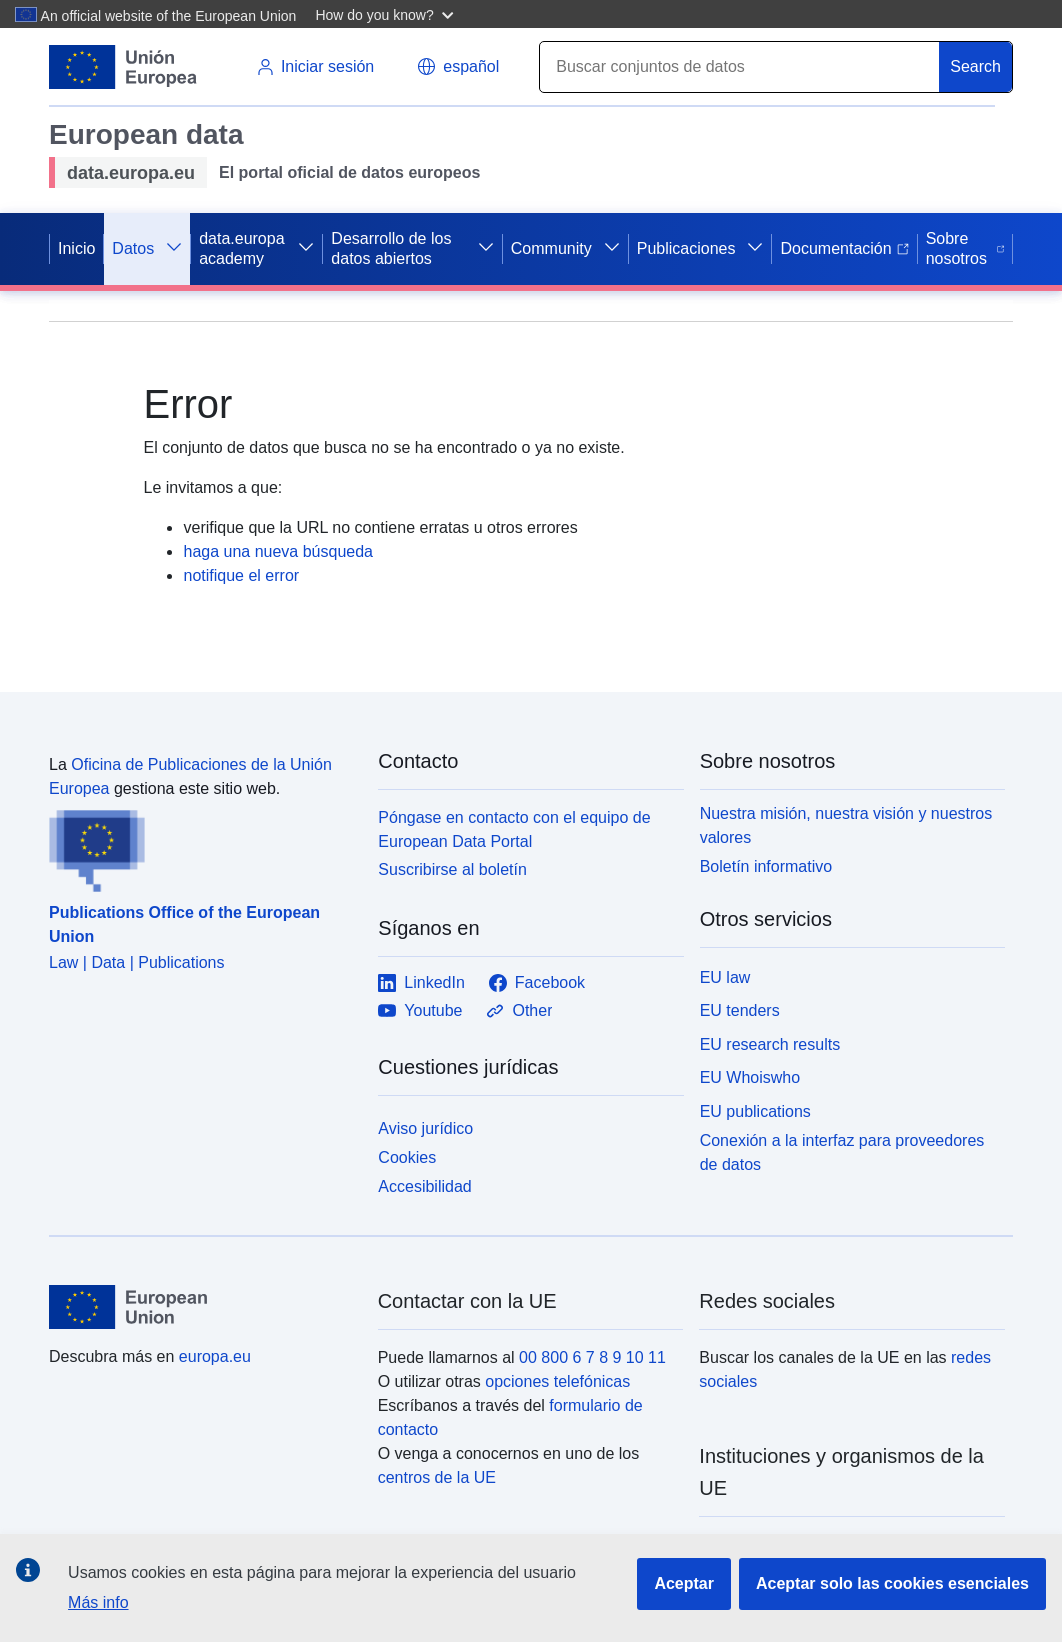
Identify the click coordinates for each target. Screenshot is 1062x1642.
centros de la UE (437, 1477)
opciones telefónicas (557, 1381)
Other (519, 1011)
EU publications (755, 1111)
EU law (725, 977)
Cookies (407, 1157)
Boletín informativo (766, 866)
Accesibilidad (424, 1186)
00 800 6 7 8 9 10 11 (592, 1357)
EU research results (770, 1044)
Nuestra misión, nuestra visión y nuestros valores (846, 825)
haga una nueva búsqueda (278, 551)
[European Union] (202, 1307)
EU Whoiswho (750, 1077)
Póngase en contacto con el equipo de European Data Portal (514, 829)
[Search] (740, 67)
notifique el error (241, 575)
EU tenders (740, 1010)
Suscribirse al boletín (452, 869)
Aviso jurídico (425, 1128)
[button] (386, 14)
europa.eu (215, 1356)
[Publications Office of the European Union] (201, 847)
